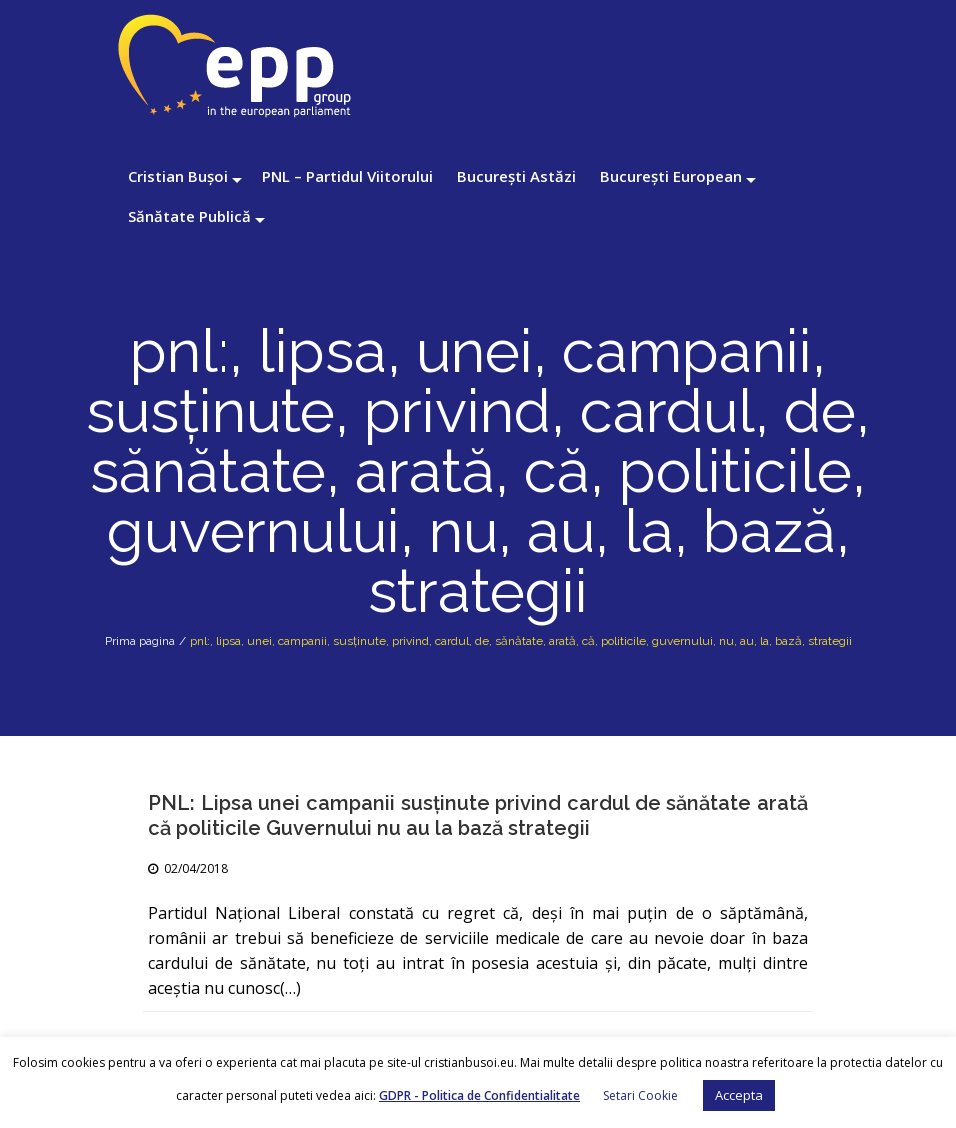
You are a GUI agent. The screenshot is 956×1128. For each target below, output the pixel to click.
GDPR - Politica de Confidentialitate (479, 1095)
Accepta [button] (739, 1095)
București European (671, 176)
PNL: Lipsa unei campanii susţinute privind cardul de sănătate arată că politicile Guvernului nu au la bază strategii (478, 815)
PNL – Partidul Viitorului (347, 176)
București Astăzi (516, 176)
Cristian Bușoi (178, 176)
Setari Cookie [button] (640, 1095)
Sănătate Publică (189, 216)
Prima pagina (140, 641)
